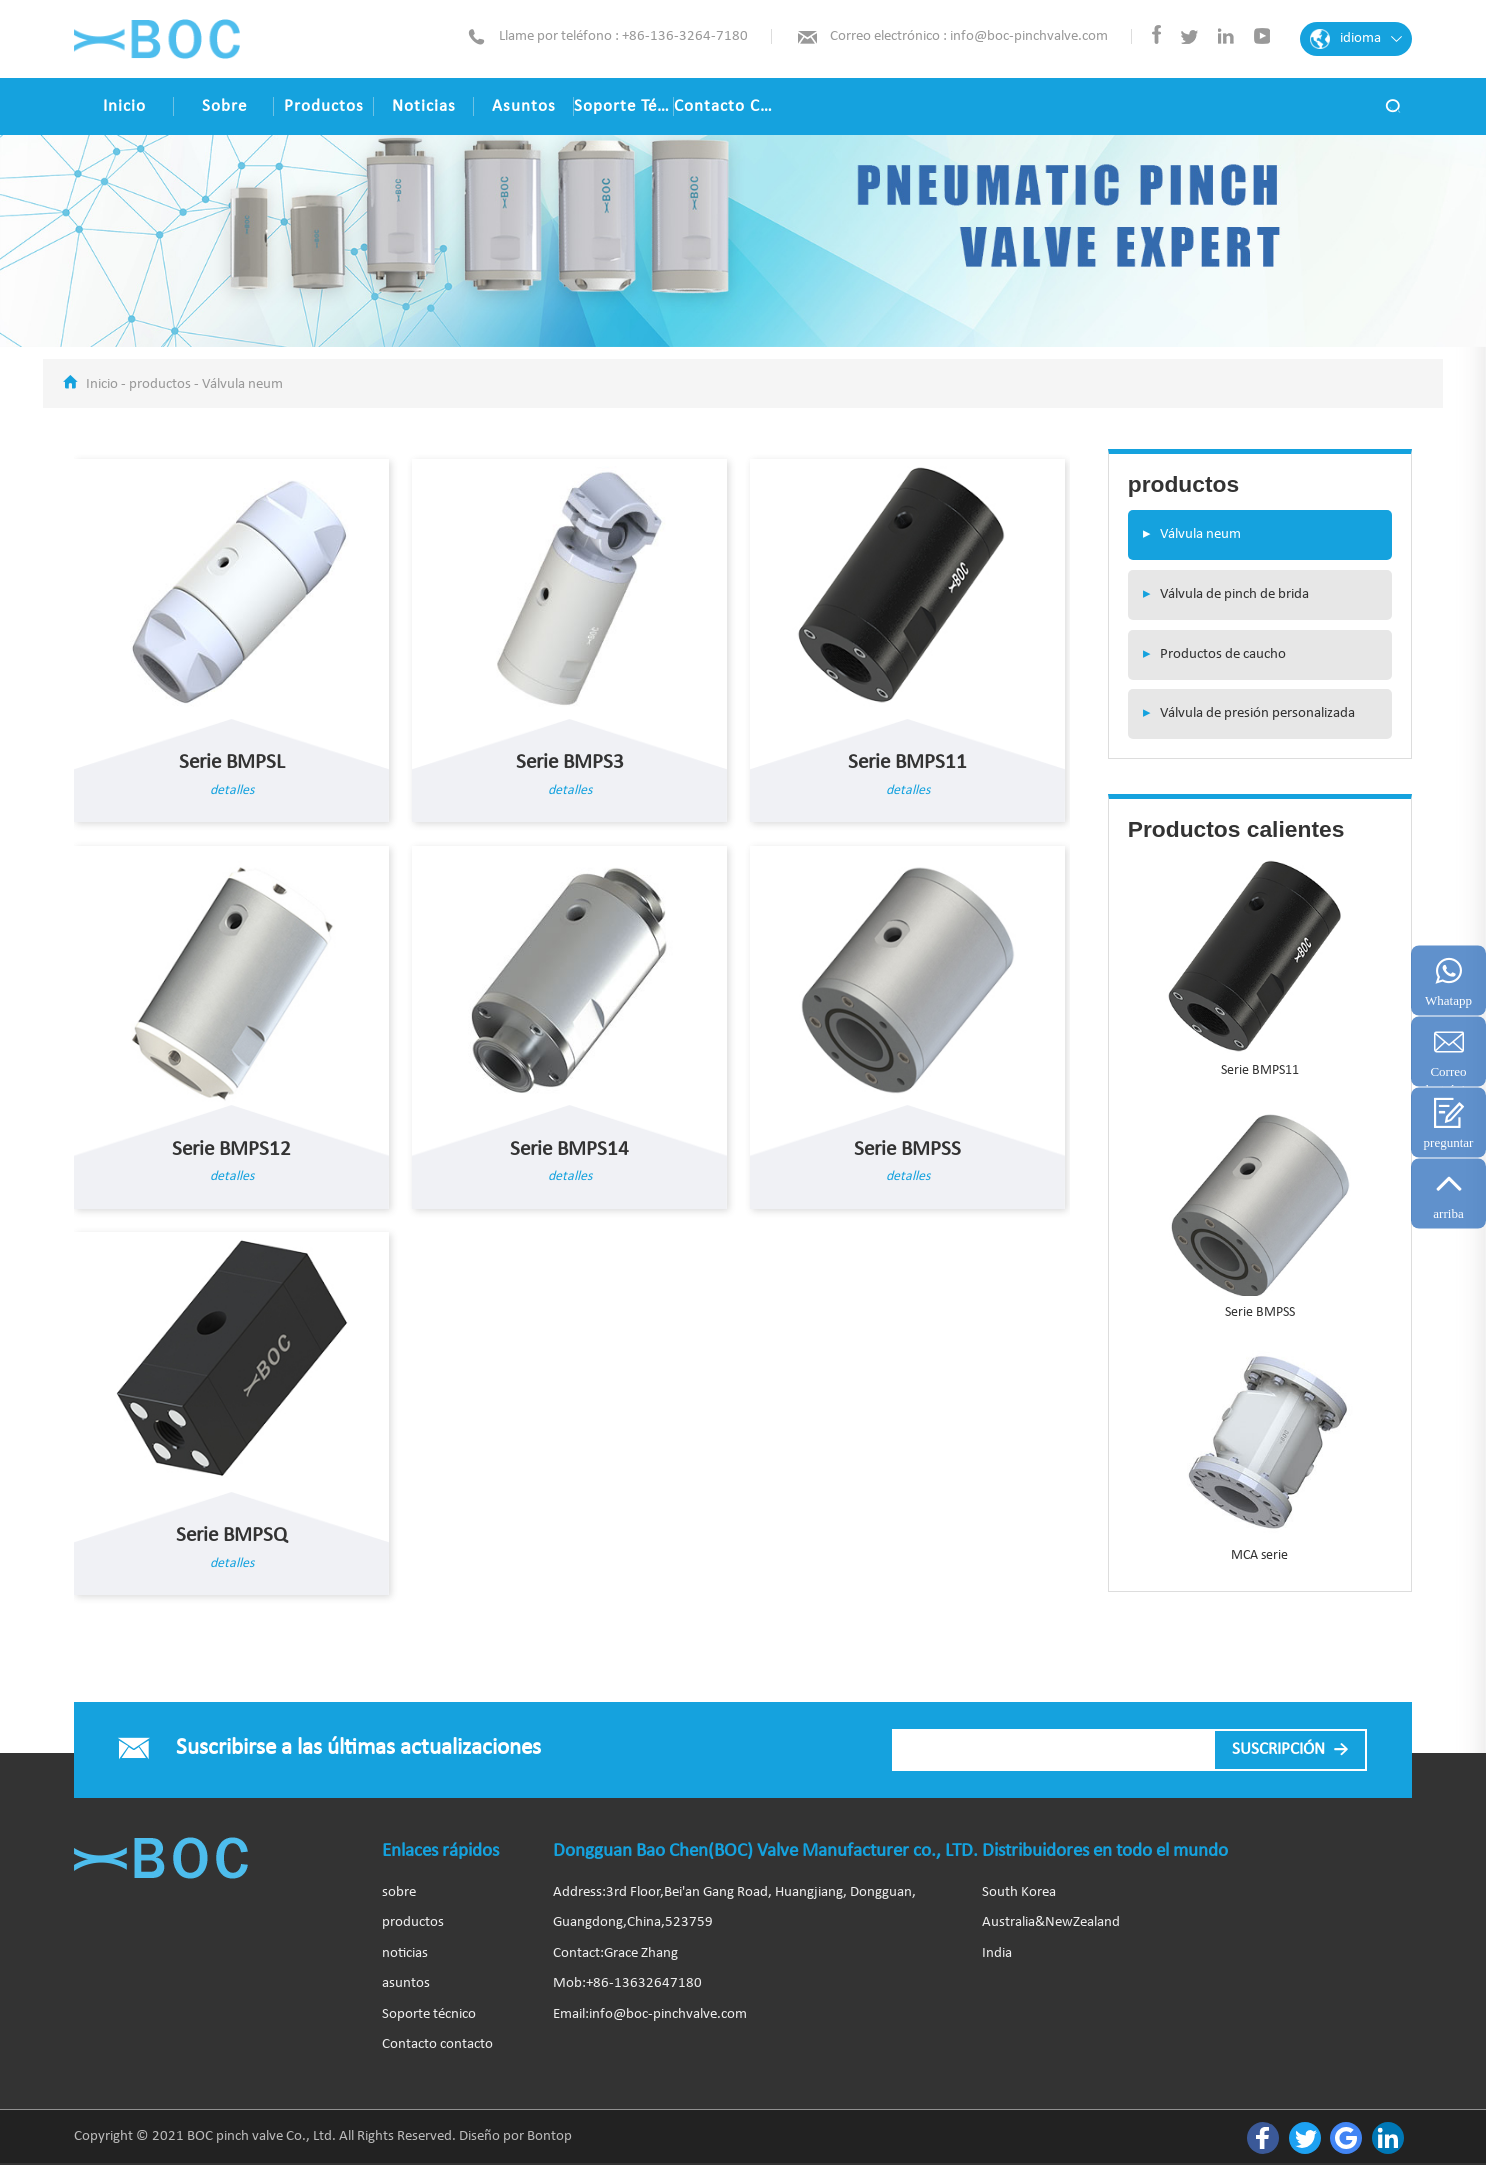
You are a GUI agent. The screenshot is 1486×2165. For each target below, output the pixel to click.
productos (324, 106)
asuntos (524, 106)
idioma (1356, 39)
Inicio (124, 106)
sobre (224, 106)
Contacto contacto (724, 106)
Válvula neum (242, 384)
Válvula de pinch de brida (1218, 594)
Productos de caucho (1207, 654)
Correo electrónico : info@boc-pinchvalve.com (969, 36)
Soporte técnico (624, 106)
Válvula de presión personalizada (1241, 713)
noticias (424, 106)
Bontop (549, 2136)
